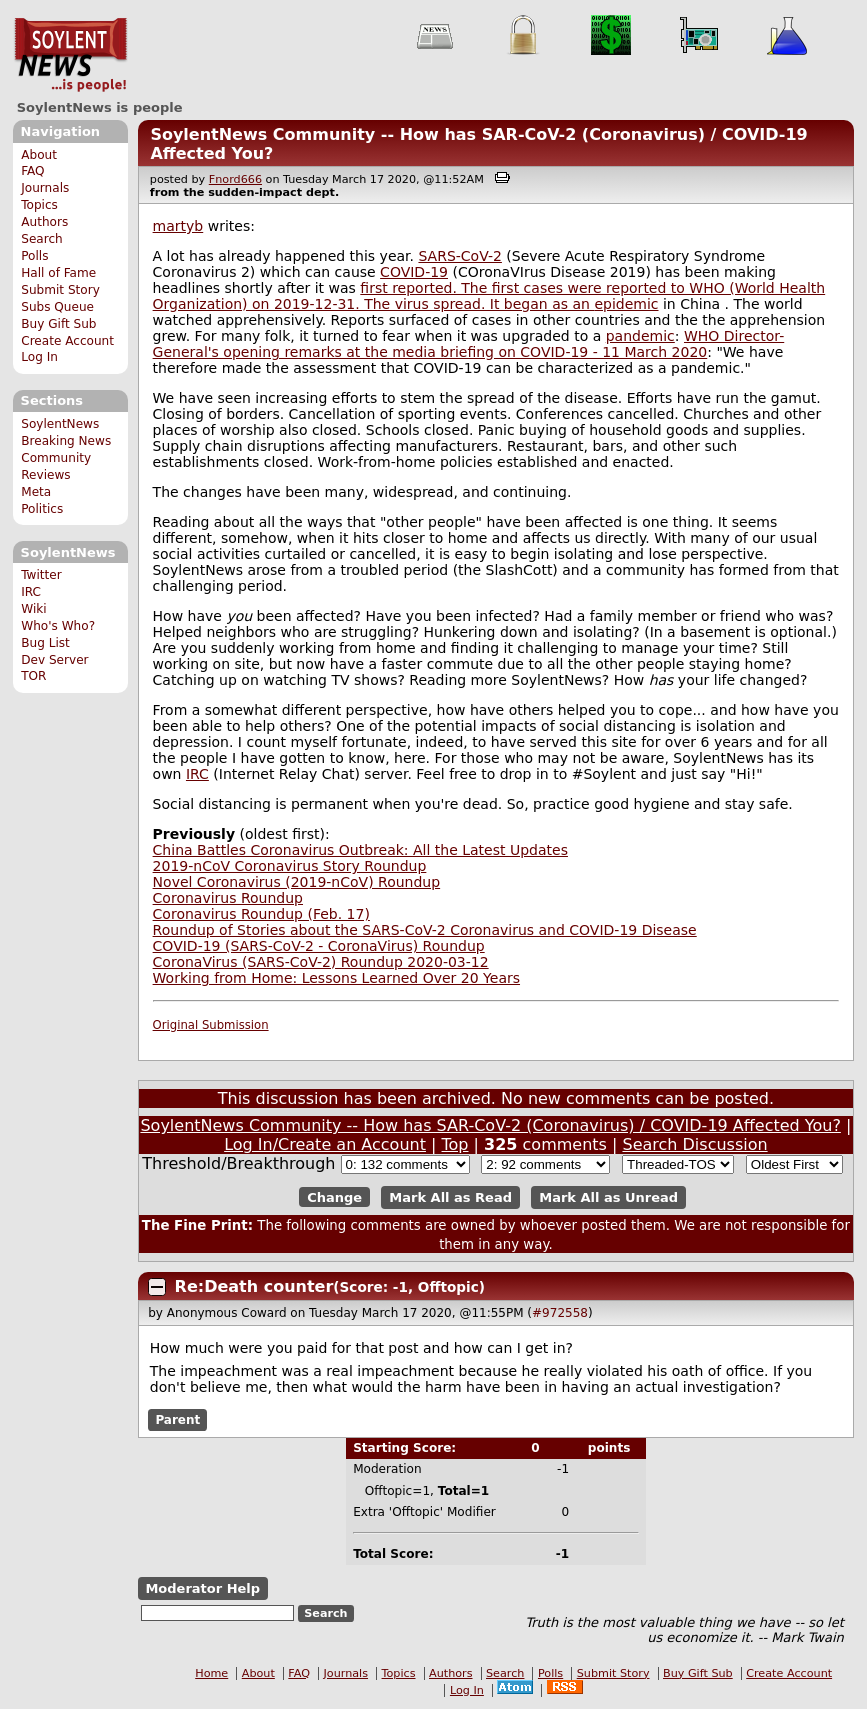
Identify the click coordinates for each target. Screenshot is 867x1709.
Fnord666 (235, 179)
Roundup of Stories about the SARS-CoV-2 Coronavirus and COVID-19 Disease (425, 930)
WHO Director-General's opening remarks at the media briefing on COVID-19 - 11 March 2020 (469, 344)
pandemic (640, 336)
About (39, 155)
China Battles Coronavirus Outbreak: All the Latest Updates (360, 850)
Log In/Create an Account (325, 1144)
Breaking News (66, 441)
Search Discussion (694, 1144)
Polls (34, 256)
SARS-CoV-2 (459, 256)
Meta (36, 492)
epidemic (626, 304)
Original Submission (211, 1025)
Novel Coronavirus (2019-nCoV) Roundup (297, 882)
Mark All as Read (450, 1197)
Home (211, 1673)
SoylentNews (70, 55)
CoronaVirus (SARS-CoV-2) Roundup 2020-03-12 (321, 962)
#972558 (560, 1313)
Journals (45, 188)
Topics (39, 205)
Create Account (67, 341)
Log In (39, 357)
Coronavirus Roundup (228, 898)
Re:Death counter (254, 1286)
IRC (31, 592)
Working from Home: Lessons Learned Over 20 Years (336, 978)
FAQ (32, 171)
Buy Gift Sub (58, 324)
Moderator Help (202, 1588)
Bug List (45, 643)
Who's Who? (58, 626)
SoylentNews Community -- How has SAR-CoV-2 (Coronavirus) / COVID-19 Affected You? (490, 1125)
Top (455, 1144)
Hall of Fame (58, 273)
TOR (33, 676)
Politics (42, 509)
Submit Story (60, 290)
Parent (177, 1420)
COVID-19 (414, 272)
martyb (178, 226)
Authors (44, 222)
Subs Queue (57, 307)
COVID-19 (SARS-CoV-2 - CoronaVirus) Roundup (319, 946)
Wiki (33, 609)
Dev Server (54, 660)
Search (42, 239)
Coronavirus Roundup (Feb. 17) (261, 914)
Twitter (41, 575)
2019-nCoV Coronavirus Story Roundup (290, 866)
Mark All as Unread (608, 1197)
